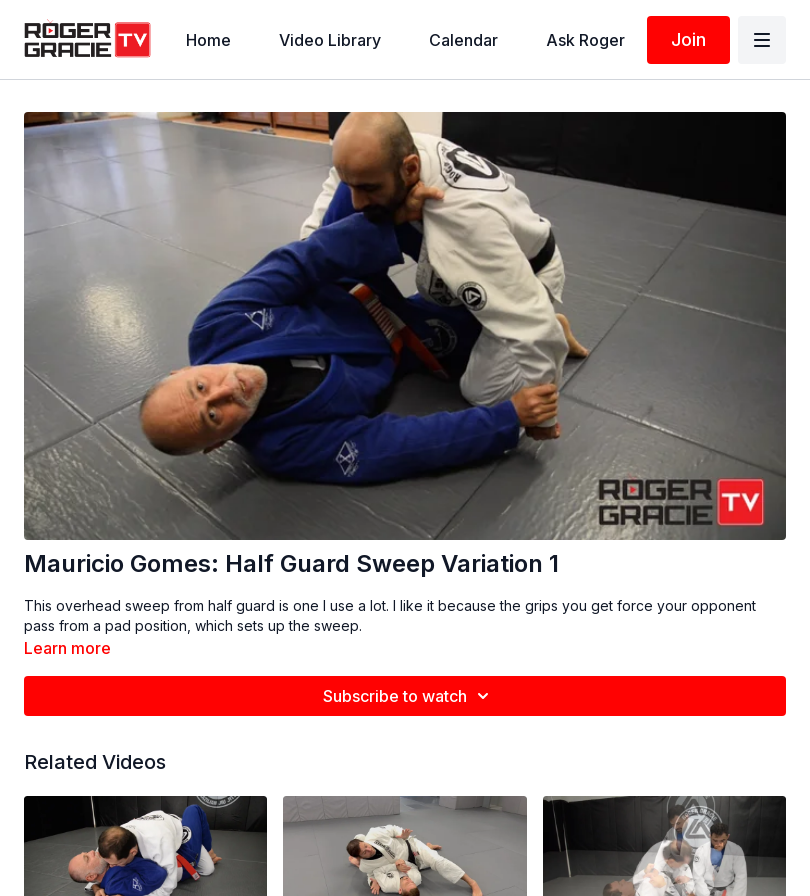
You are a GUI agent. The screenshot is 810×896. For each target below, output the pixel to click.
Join (688, 39)
